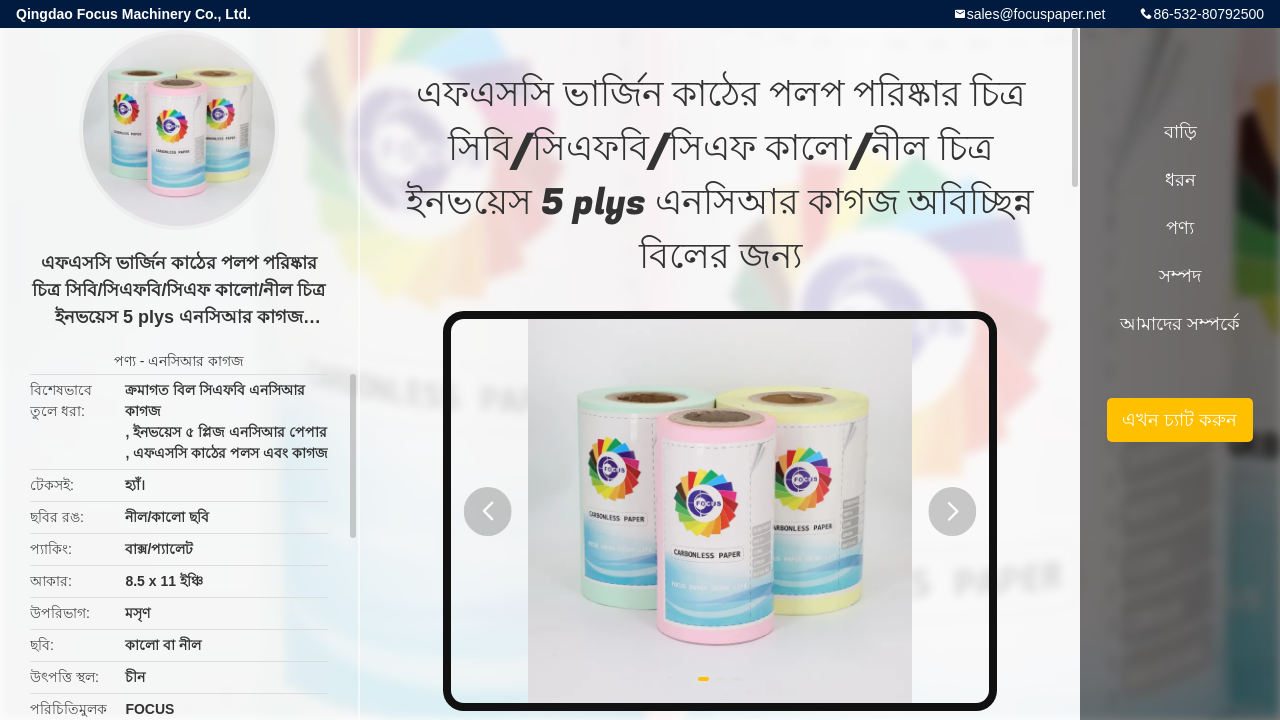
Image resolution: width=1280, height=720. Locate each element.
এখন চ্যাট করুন (1179, 420)
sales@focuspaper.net (1036, 14)
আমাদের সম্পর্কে (1180, 324)
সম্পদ (1180, 276)
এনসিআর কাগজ (196, 361)
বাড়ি (1180, 132)
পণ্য (125, 361)
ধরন (1180, 180)
